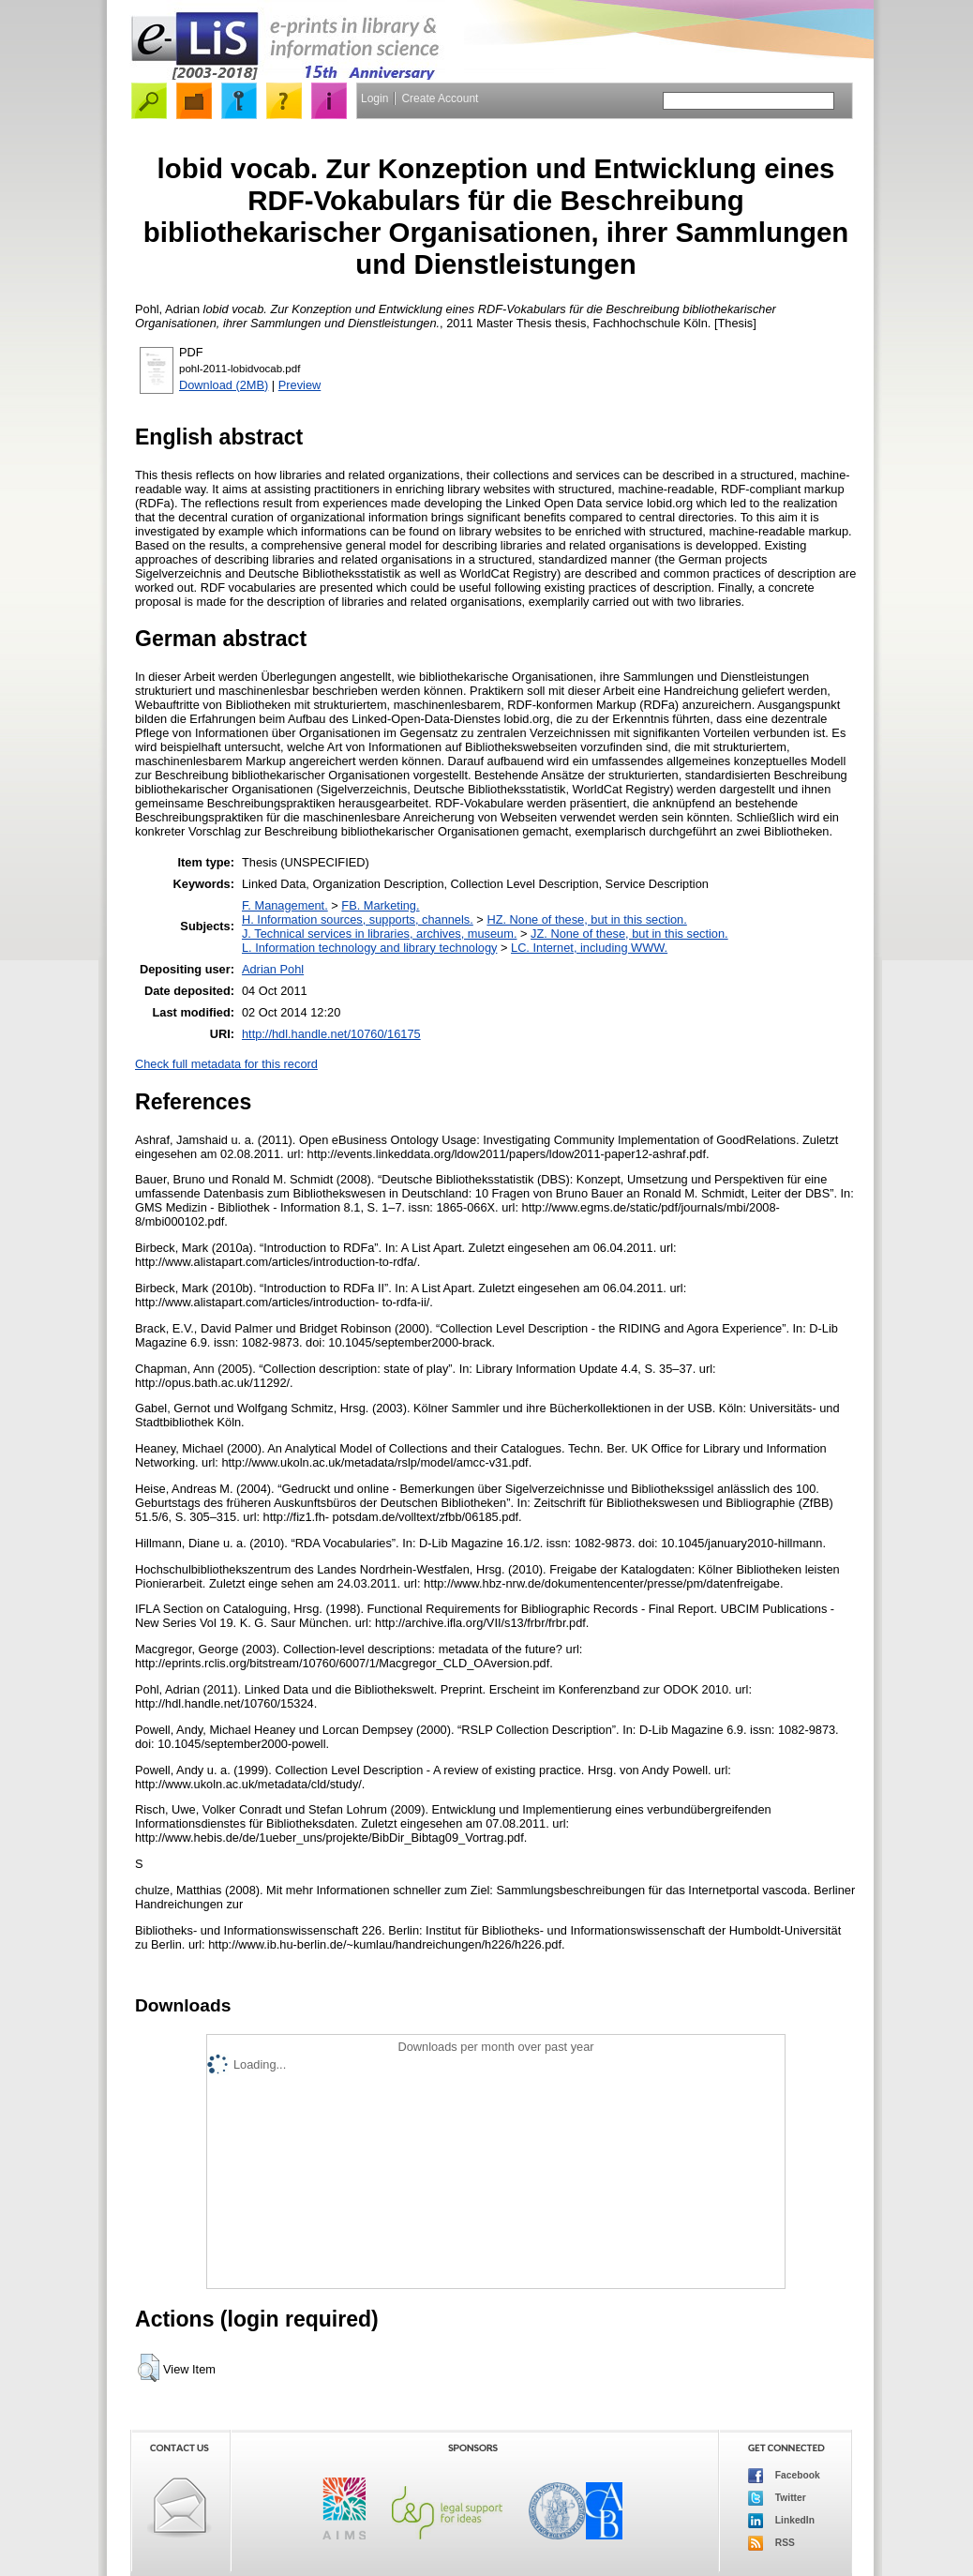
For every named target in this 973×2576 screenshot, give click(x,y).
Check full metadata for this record (226, 1064)
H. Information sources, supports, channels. (357, 919)
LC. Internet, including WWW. (589, 948)
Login (374, 98)
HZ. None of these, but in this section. (586, 919)
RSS (771, 2543)
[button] (148, 2368)
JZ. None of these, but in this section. (629, 933)
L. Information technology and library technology (369, 948)
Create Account (439, 98)
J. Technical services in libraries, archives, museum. (379, 933)
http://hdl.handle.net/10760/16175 (331, 1034)
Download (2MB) (223, 385)
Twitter (777, 2498)
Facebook (784, 2475)
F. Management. (285, 905)
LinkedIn (781, 2520)
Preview (300, 385)
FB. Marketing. (380, 905)
